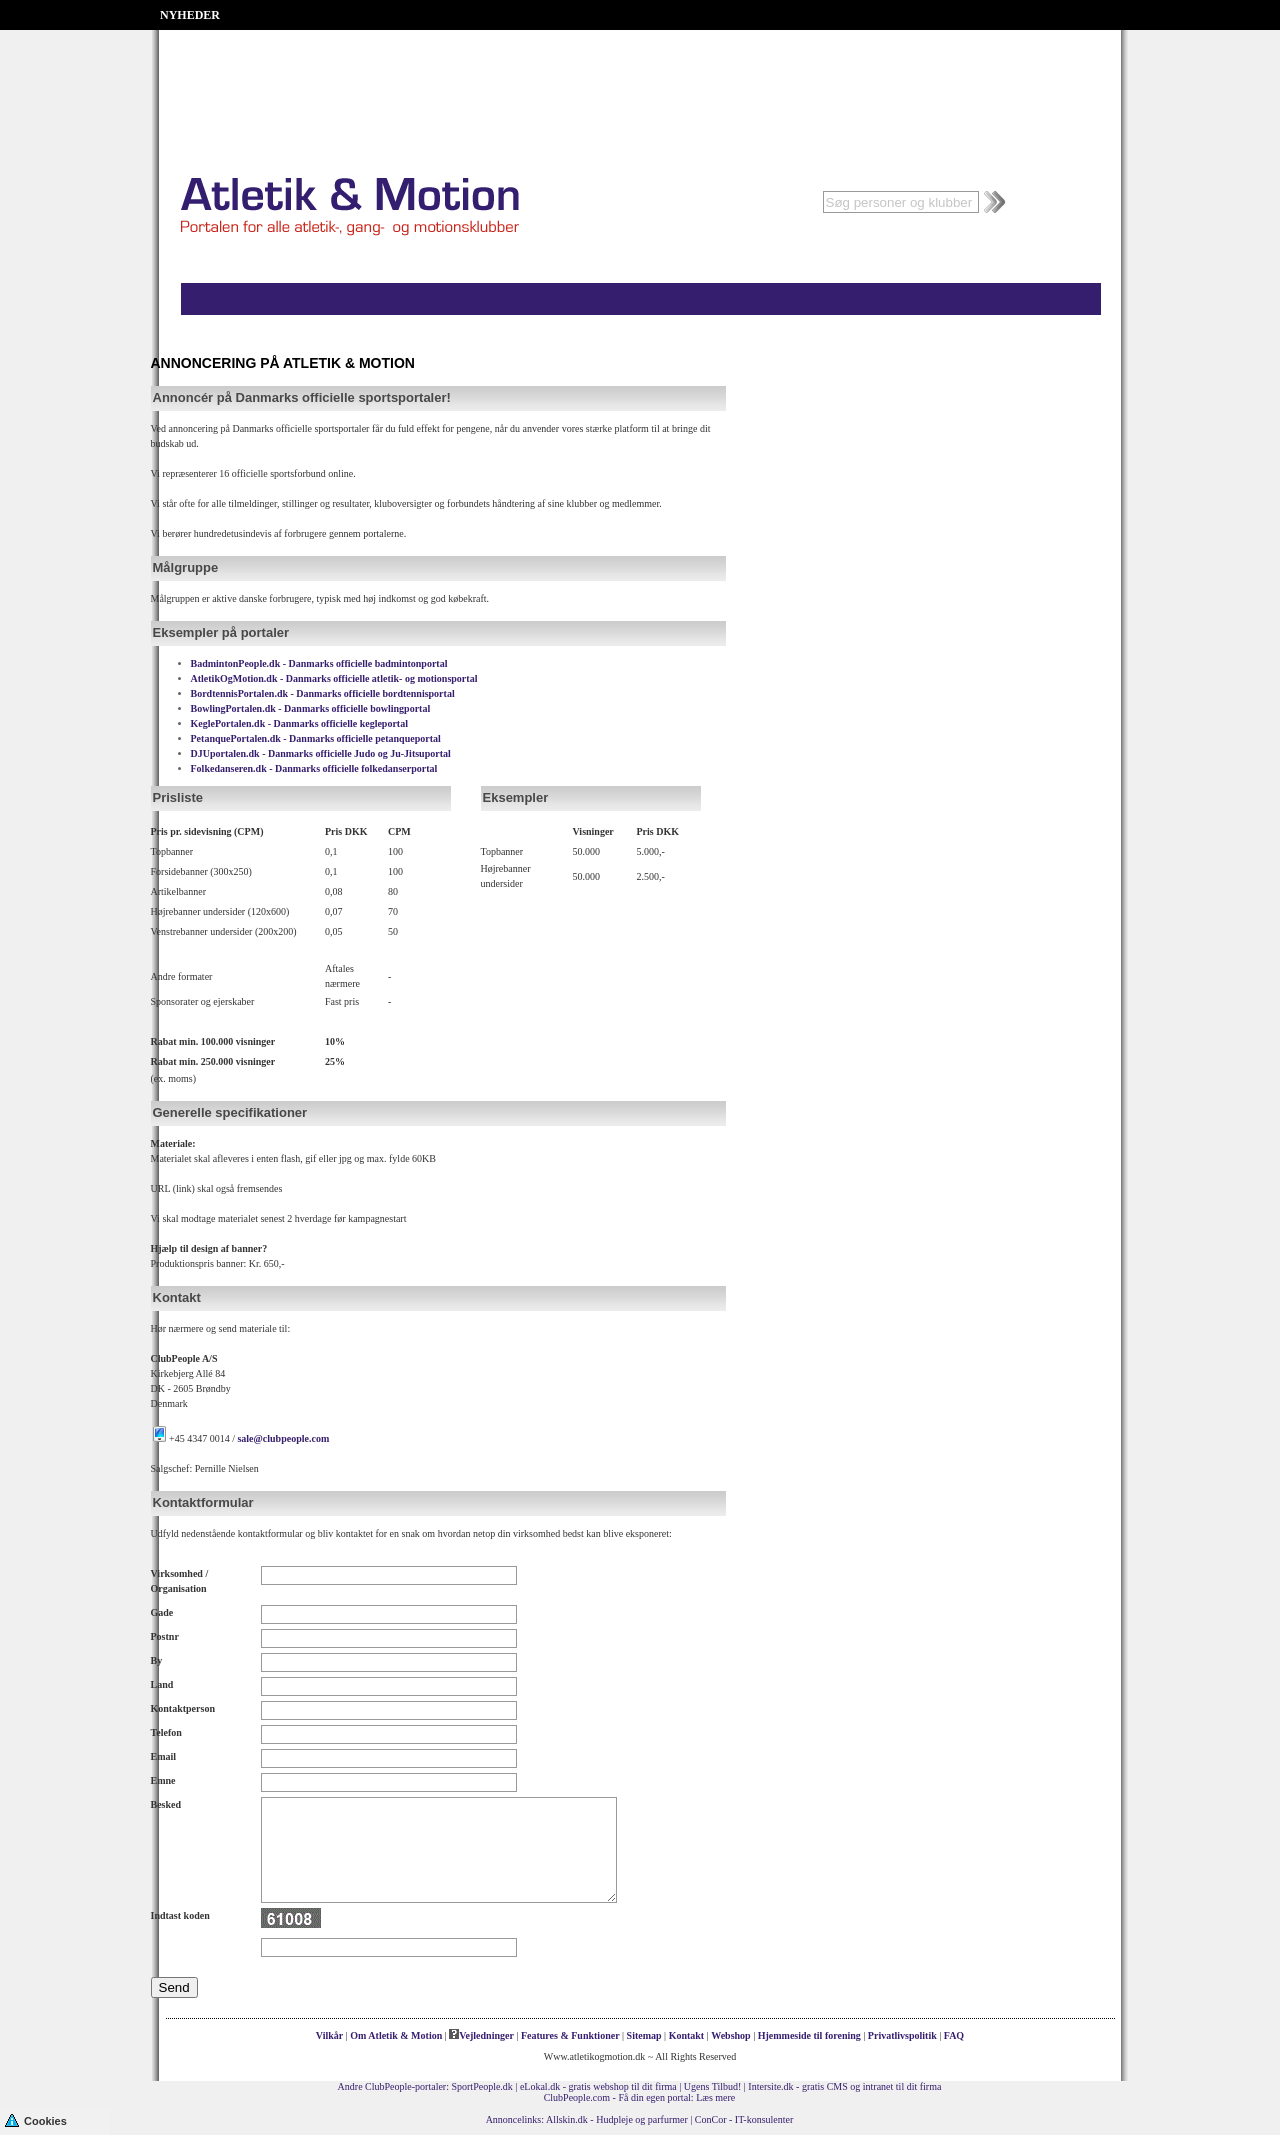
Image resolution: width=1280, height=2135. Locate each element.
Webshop (730, 2035)
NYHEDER (190, 15)
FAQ (954, 2035)
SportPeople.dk (481, 2086)
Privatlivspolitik (902, 2035)
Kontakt (687, 2035)
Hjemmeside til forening (809, 2035)
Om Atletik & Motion (396, 2035)
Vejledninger (481, 2035)
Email (164, 1756)
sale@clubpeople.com (283, 1438)
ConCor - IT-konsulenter (744, 2119)
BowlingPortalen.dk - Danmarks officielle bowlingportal (311, 708)
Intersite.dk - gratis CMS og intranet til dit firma (844, 2086)
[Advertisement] (640, 80)
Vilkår (329, 2035)
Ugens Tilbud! (713, 2086)
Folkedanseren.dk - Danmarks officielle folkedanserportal (314, 768)
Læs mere (715, 2097)
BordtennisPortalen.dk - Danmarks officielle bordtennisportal (323, 693)
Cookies (36, 2119)
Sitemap (644, 2035)
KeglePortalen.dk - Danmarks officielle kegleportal (299, 723)
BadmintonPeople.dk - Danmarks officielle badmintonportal (319, 663)
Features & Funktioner (570, 2035)
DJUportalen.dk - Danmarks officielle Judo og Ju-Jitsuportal (321, 753)
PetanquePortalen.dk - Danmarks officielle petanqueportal (316, 738)
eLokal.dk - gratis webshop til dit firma (598, 2086)
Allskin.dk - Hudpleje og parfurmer (617, 2119)
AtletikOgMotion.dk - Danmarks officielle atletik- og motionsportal (334, 678)
